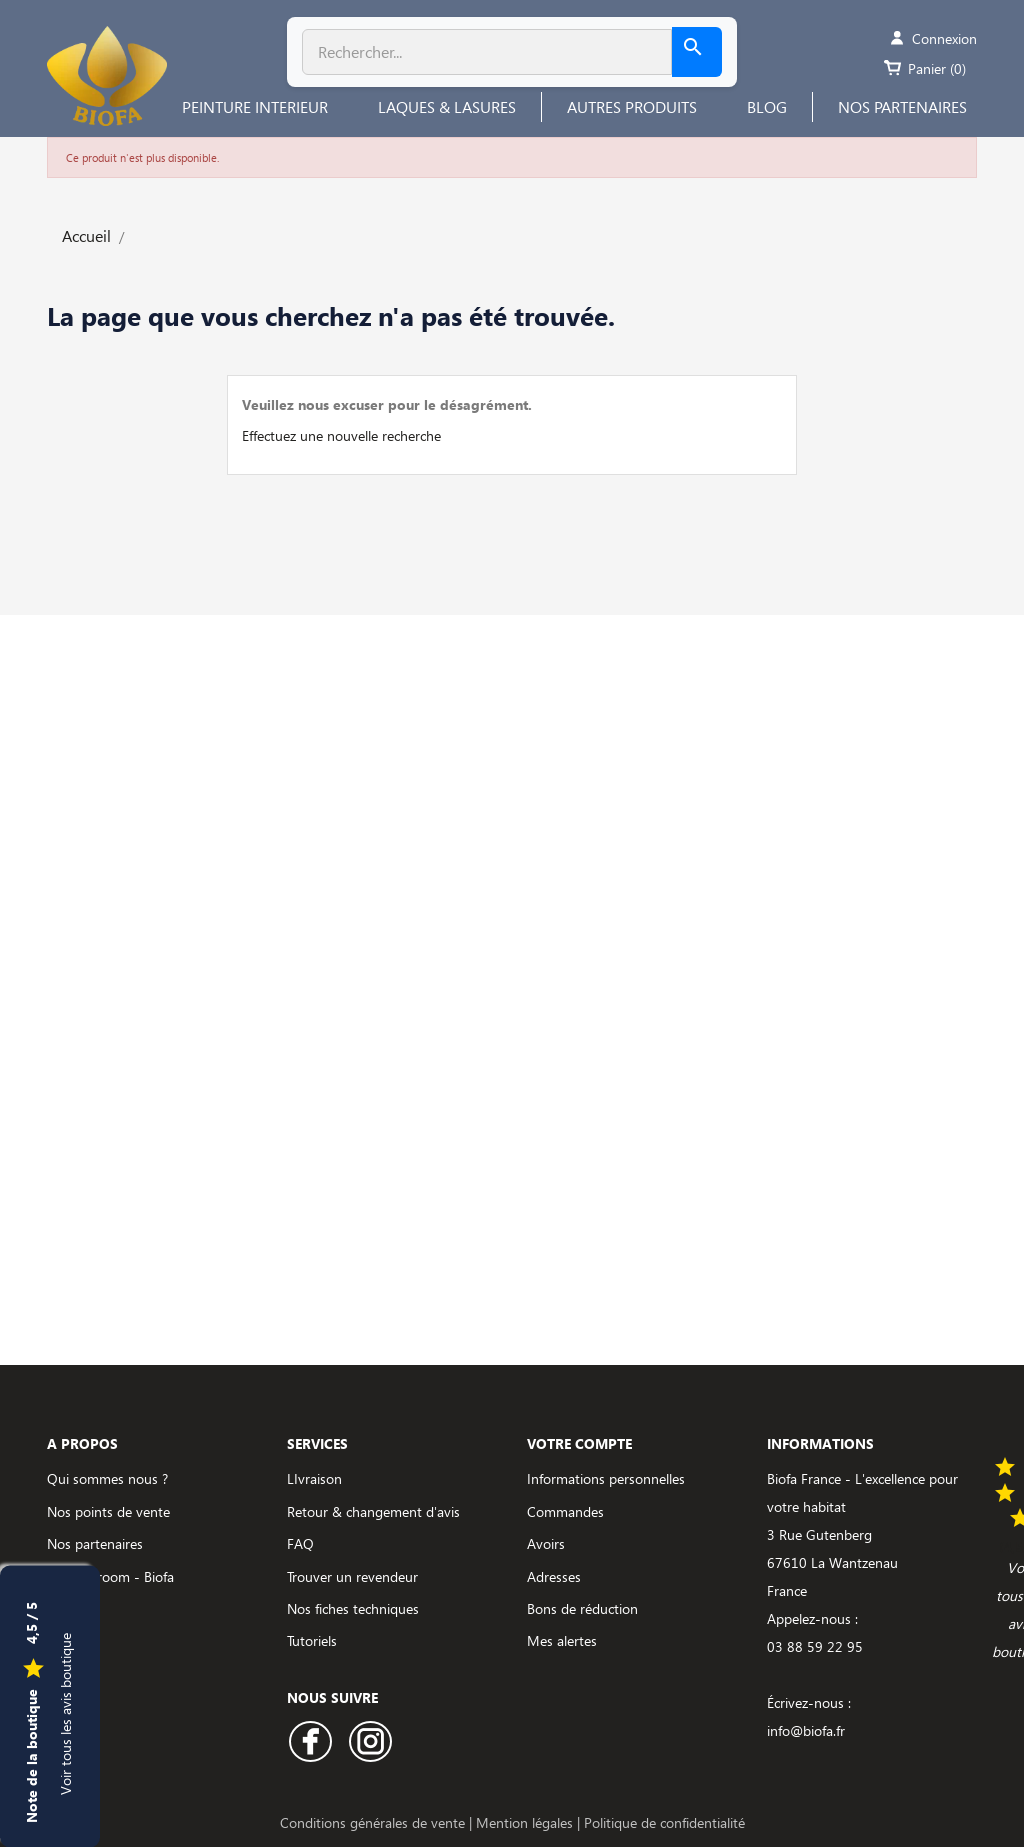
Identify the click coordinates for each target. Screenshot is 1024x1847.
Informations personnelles (606, 1478)
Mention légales (526, 1822)
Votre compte (579, 1443)
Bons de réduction (582, 1608)
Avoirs (546, 1543)
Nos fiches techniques (353, 1608)
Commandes (565, 1511)
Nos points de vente (108, 1511)
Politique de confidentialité (664, 1822)
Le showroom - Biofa (110, 1576)
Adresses (554, 1576)
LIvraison (314, 1478)
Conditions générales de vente (374, 1822)
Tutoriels (312, 1640)
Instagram (370, 1741)
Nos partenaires (95, 1543)
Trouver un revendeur (352, 1576)
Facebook (310, 1741)
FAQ (300, 1543)
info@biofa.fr (806, 1730)
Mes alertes (562, 1640)
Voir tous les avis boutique (65, 1713)
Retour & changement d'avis (373, 1511)
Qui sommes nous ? (107, 1478)
